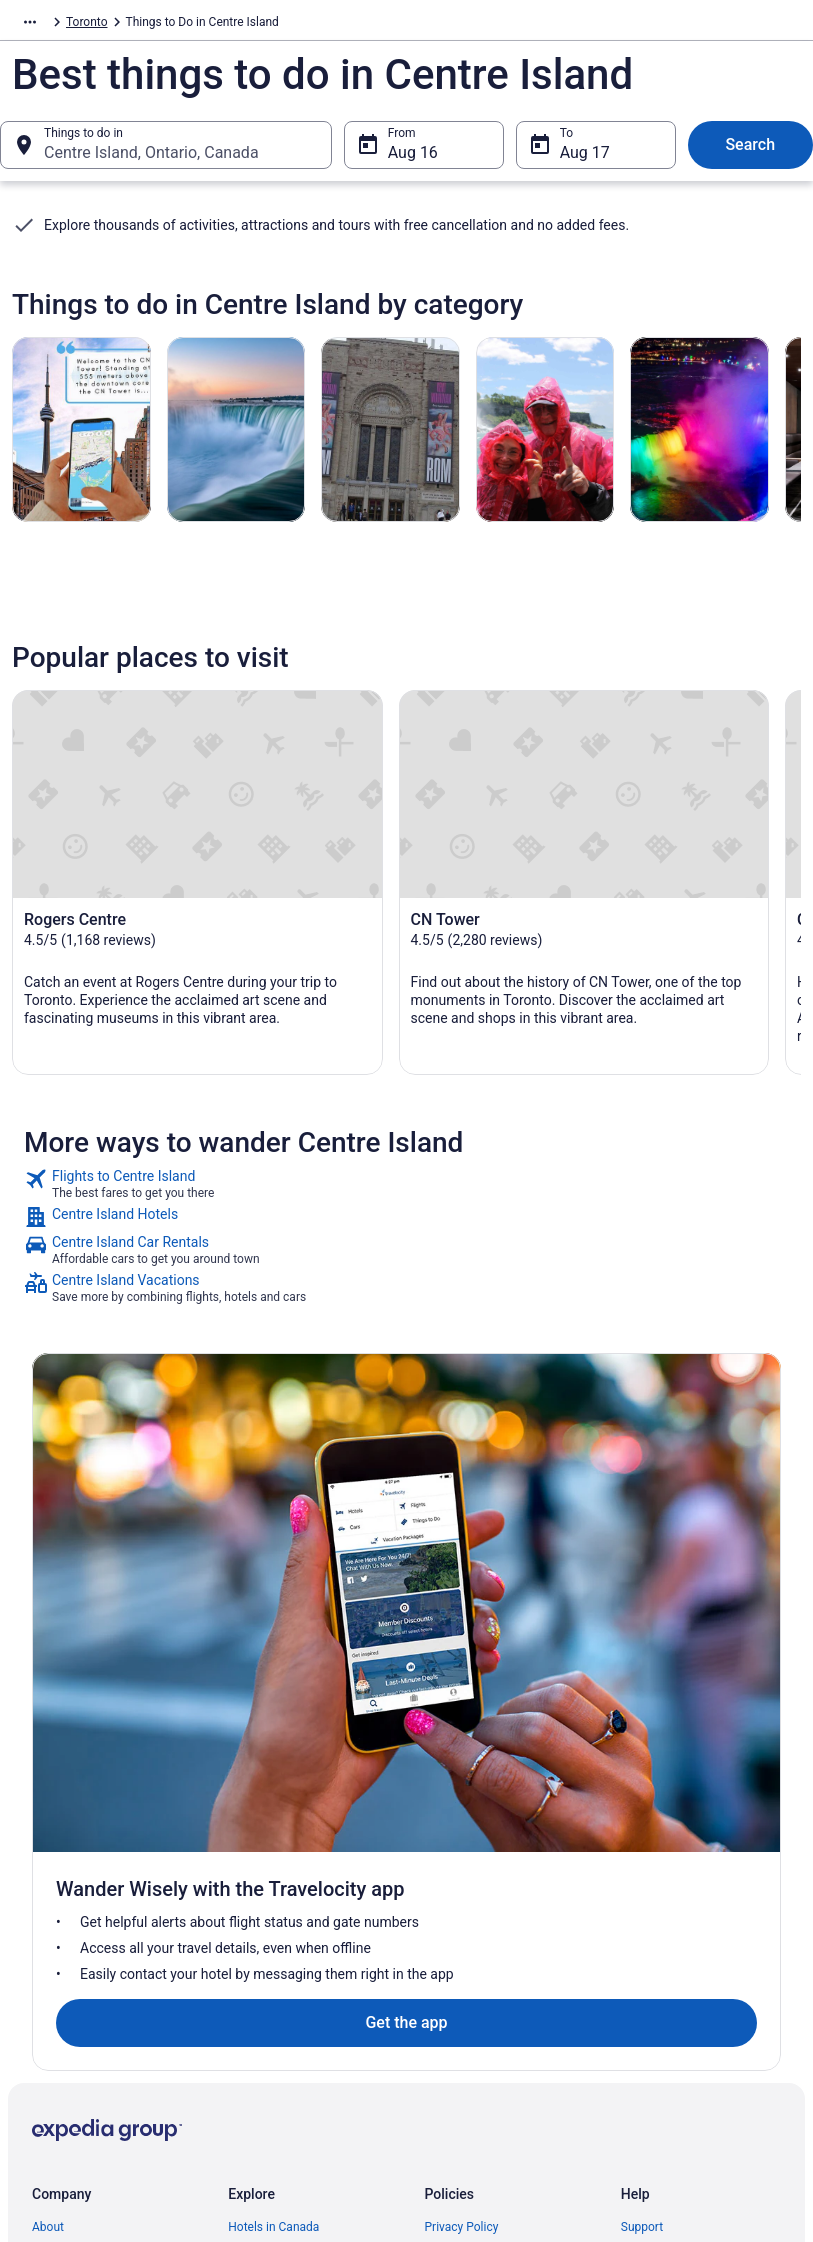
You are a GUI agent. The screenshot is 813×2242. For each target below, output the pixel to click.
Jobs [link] (45, 1845)
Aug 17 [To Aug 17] (585, 162)
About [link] (48, 1813)
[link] (406, 1206)
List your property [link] (78, 1877)
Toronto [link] (191, 25)
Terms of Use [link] (460, 1877)
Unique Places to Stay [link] (286, 1941)
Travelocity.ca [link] (48, 25)
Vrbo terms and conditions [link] (495, 1909)
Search (750, 154)
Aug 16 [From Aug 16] (413, 162)
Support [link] (642, 1813)
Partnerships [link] (66, 1909)
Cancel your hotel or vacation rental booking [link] (698, 1885)
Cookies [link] (446, 1845)
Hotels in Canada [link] (273, 1813)
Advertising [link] (62, 2037)
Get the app (373, 1608)
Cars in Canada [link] (268, 1845)
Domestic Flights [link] (273, 1877)
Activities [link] (127, 25)
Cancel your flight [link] (667, 1845)
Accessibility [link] (458, 1941)
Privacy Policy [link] (462, 1813)
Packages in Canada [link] (282, 1909)
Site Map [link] (55, 2005)
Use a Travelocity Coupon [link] (688, 1957)
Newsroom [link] (61, 1941)
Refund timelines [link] (666, 1925)
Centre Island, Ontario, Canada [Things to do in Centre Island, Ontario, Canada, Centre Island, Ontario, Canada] (151, 162)
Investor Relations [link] (80, 1973)
